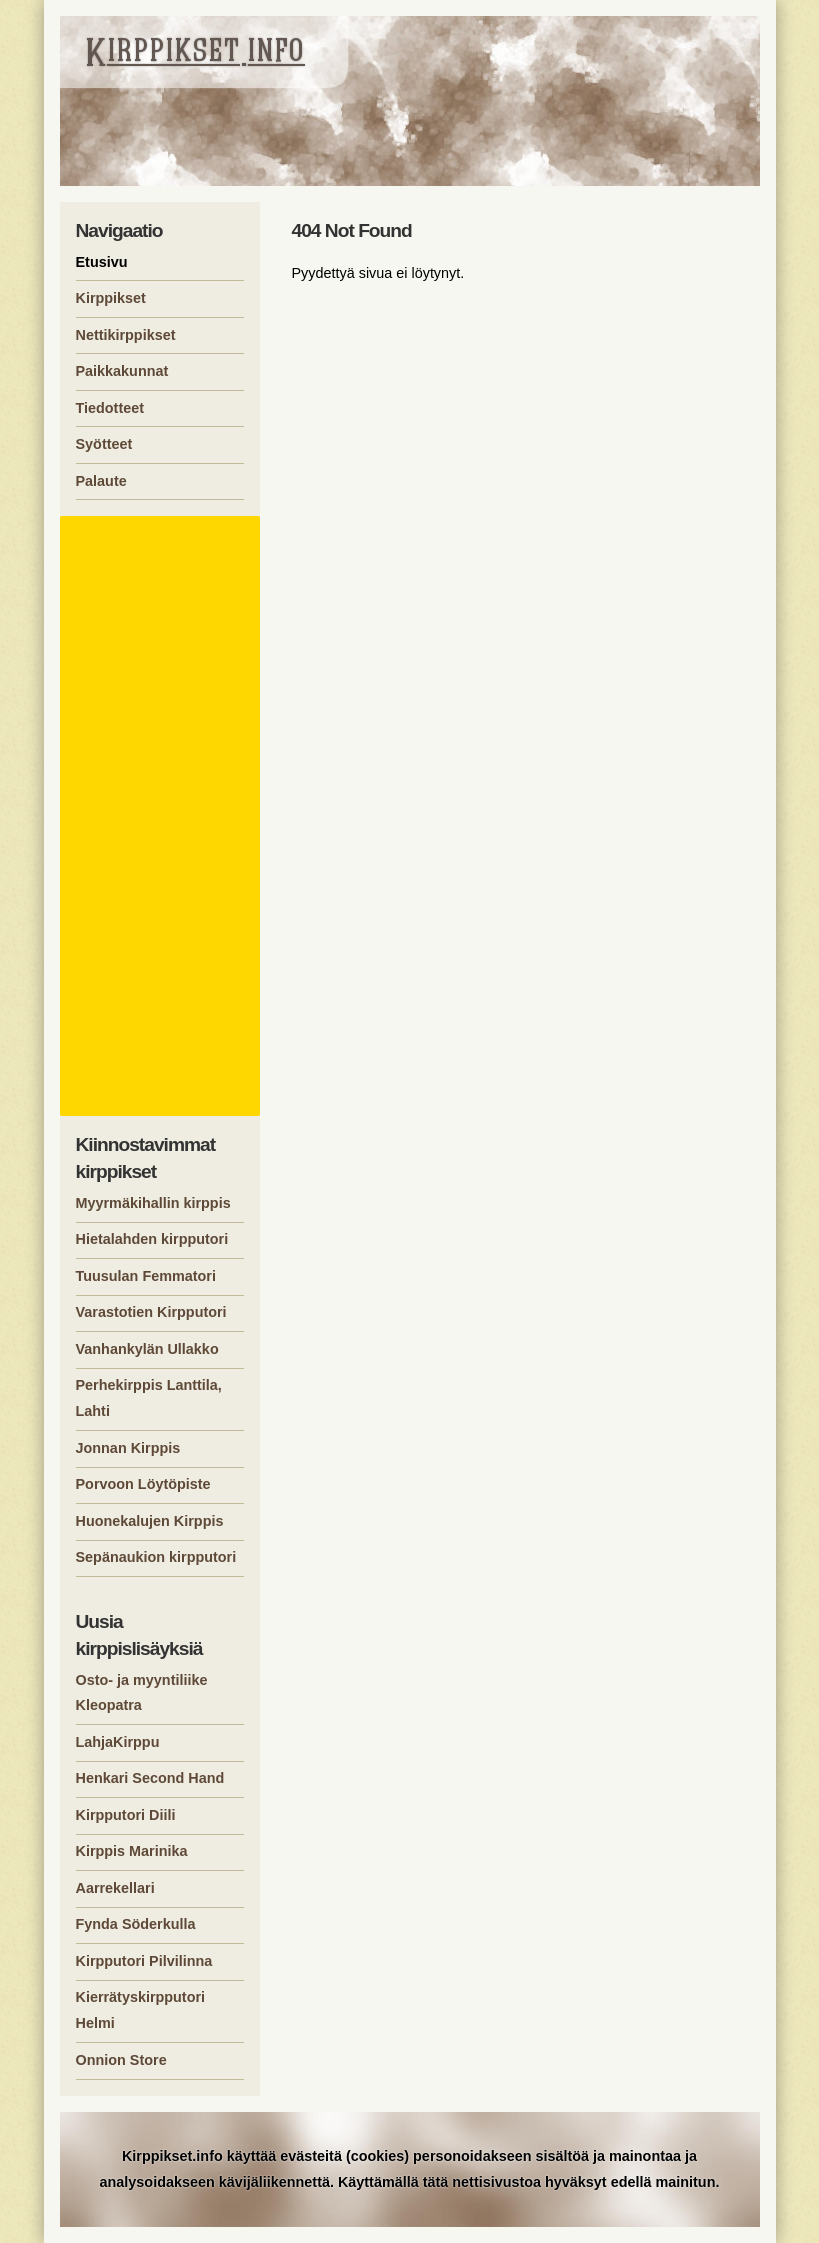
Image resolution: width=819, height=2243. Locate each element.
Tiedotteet (110, 408)
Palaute (101, 481)
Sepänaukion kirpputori (156, 1557)
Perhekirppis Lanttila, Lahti (149, 1398)
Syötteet (104, 444)
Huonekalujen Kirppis (150, 1521)
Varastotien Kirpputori (151, 1312)
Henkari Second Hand (150, 1778)
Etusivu (102, 262)
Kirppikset (111, 298)
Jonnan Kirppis (128, 1448)
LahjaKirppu (118, 1742)
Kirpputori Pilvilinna (144, 1961)
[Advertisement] (163, 816)
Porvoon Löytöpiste (143, 1484)
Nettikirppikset (126, 335)
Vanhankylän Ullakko (147, 1349)
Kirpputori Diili (126, 1815)
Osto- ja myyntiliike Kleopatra (142, 1693)
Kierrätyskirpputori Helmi (141, 2010)
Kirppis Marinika (132, 1851)
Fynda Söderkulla (136, 1924)
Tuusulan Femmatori (146, 1276)
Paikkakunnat (122, 371)
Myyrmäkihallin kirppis (153, 1203)
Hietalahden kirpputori (152, 1239)
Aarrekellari (115, 1888)
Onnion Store (121, 2060)
